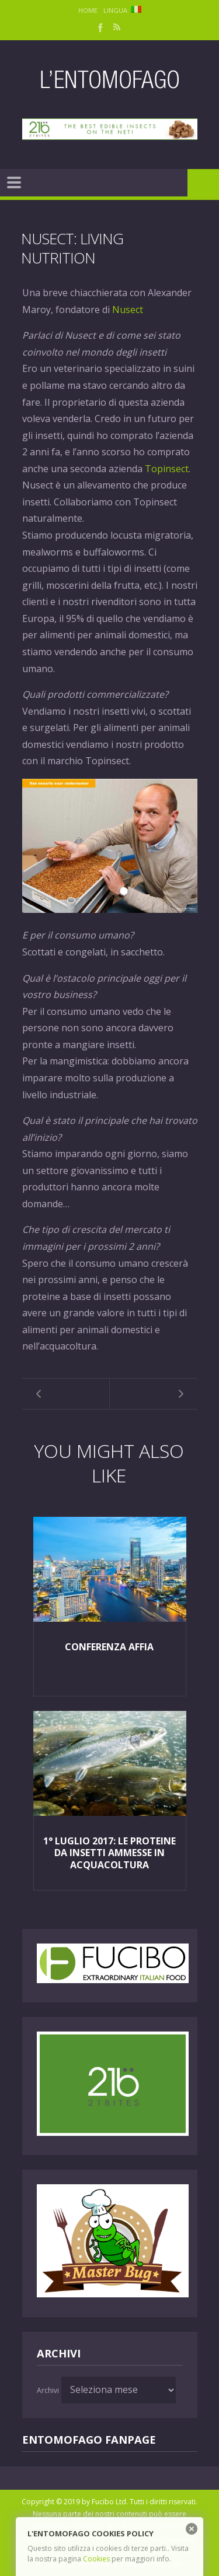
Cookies (96, 2559)
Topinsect (167, 468)
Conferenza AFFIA (109, 1646)
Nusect (127, 309)
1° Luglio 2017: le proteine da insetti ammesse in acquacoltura (109, 1853)
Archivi (48, 2390)
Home (88, 10)
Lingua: (122, 10)
